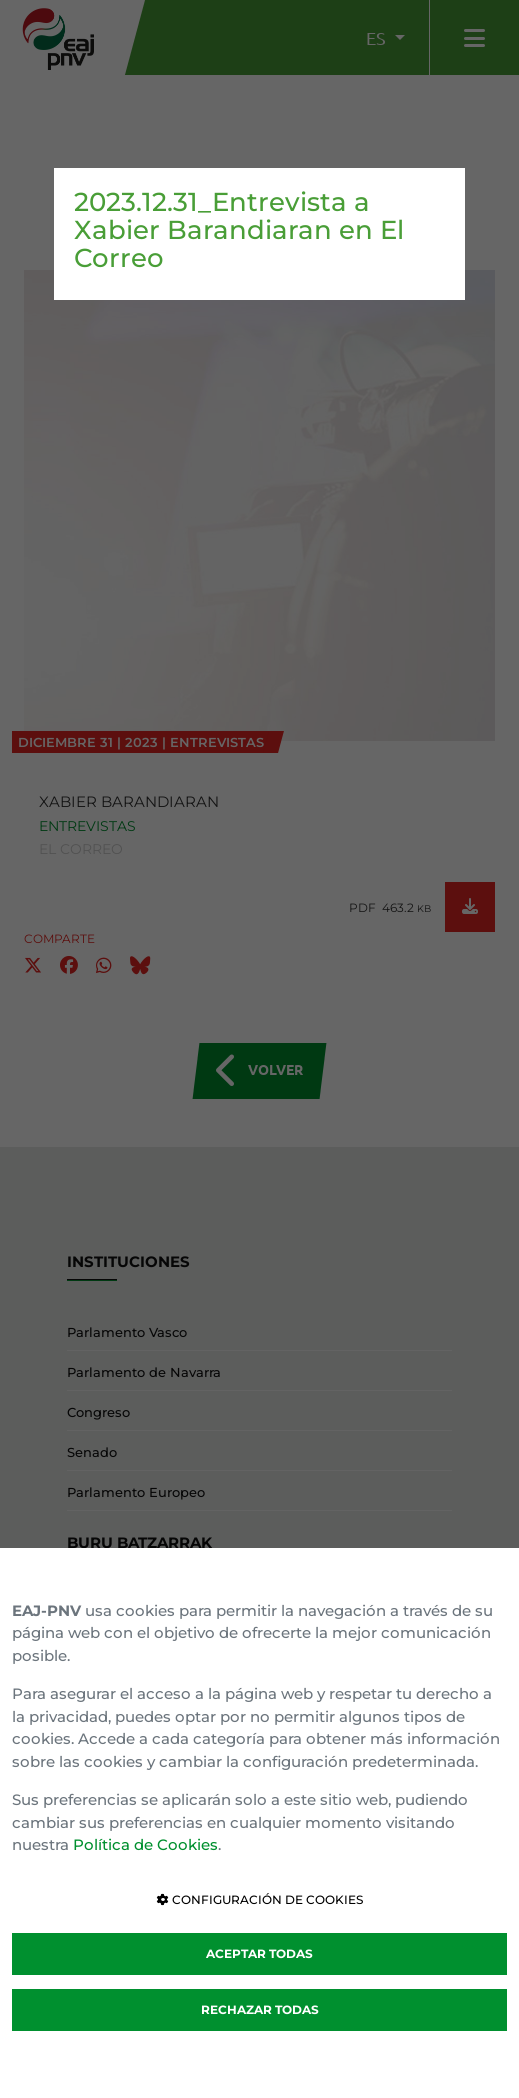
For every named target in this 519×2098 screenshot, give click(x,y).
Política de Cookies (145, 1844)
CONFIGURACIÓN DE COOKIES (260, 1899)
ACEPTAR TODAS (259, 1953)
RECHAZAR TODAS (260, 2009)
